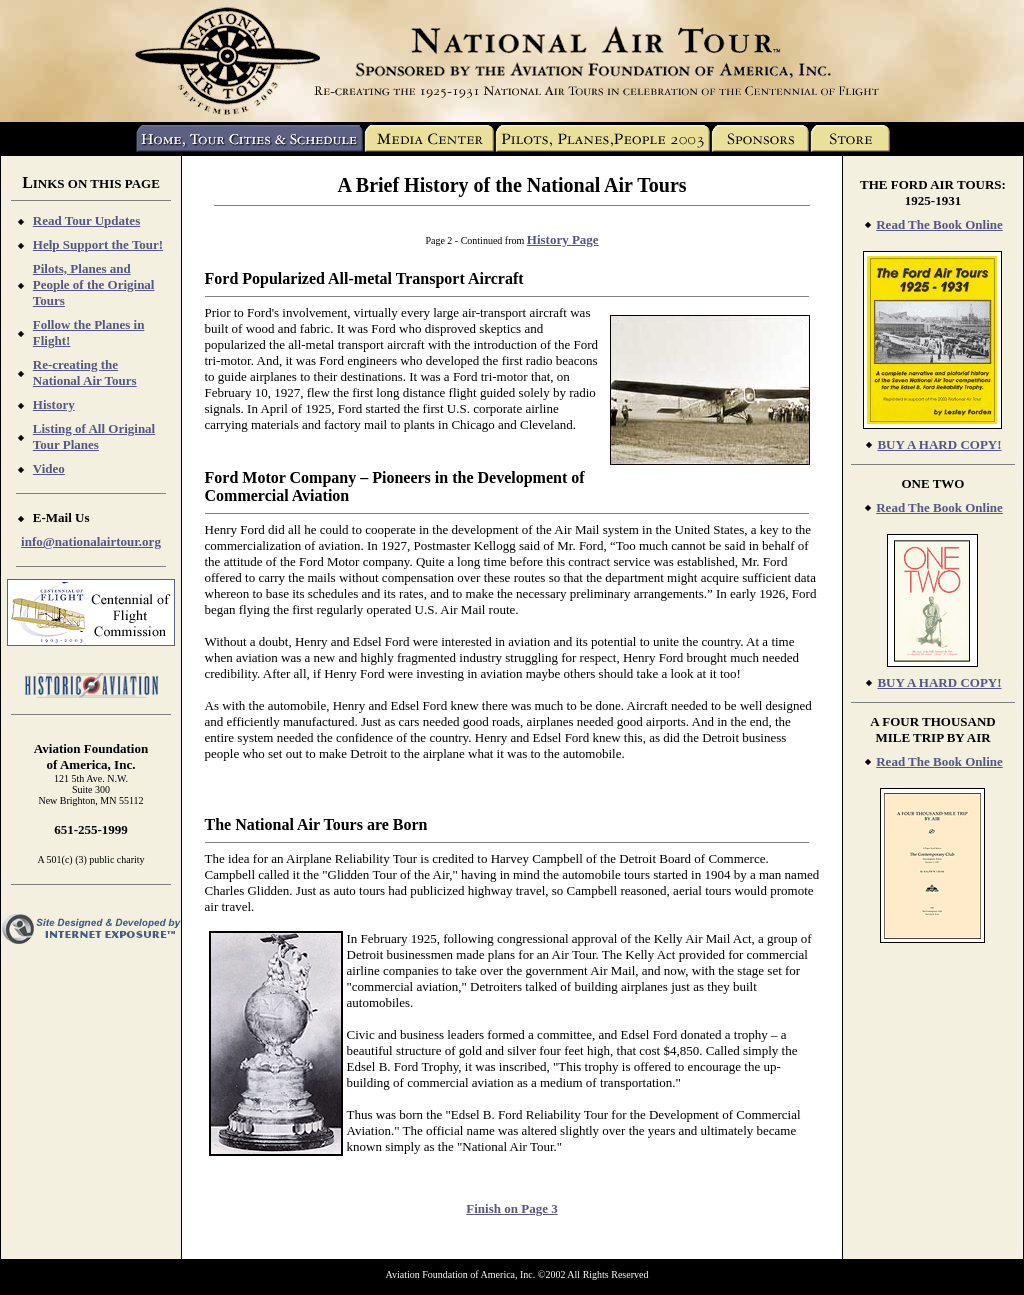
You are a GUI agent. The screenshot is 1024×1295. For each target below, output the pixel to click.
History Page (563, 239)
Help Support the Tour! (98, 244)
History (54, 404)
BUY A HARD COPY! (939, 444)
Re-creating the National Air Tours (85, 372)
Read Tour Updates (86, 220)
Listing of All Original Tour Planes (94, 436)
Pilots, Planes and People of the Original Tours (94, 284)
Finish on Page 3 (511, 1208)
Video (49, 468)
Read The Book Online (939, 224)
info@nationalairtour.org (91, 541)
